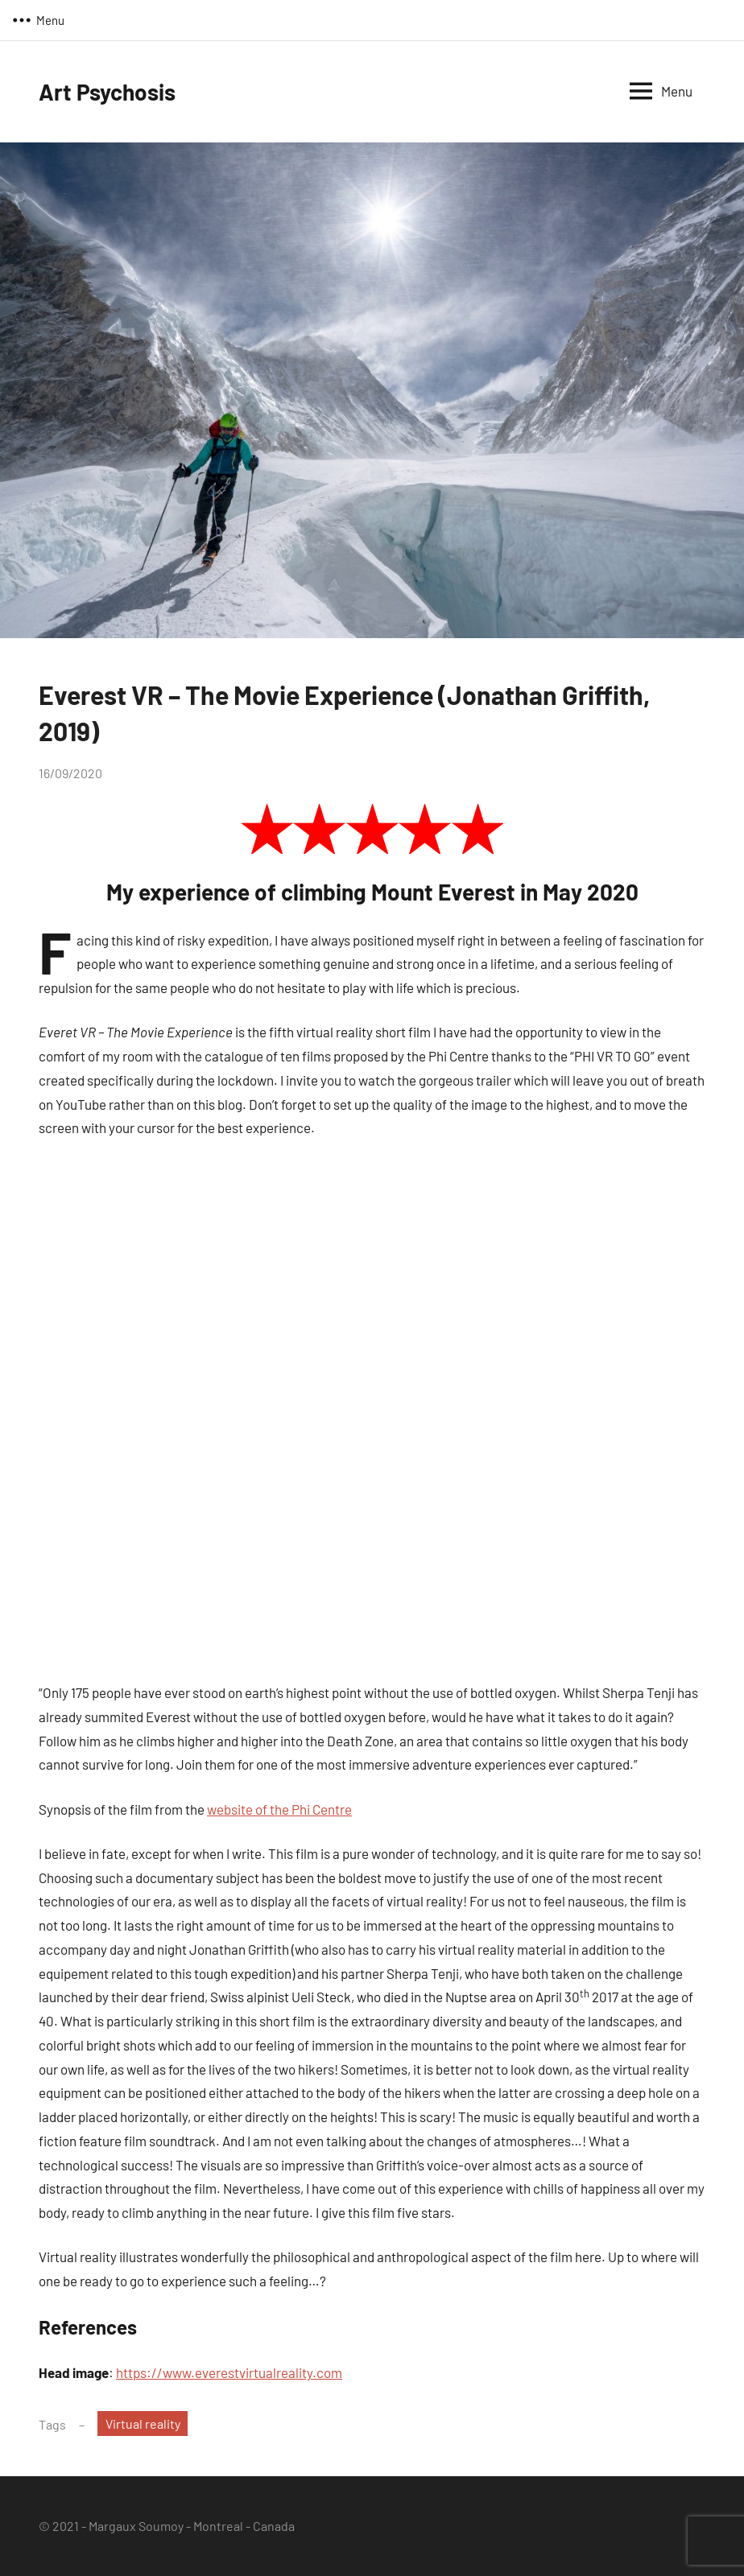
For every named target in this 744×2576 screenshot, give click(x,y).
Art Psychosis (107, 91)
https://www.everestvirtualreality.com (229, 2372)
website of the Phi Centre (279, 1809)
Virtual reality (142, 2423)
